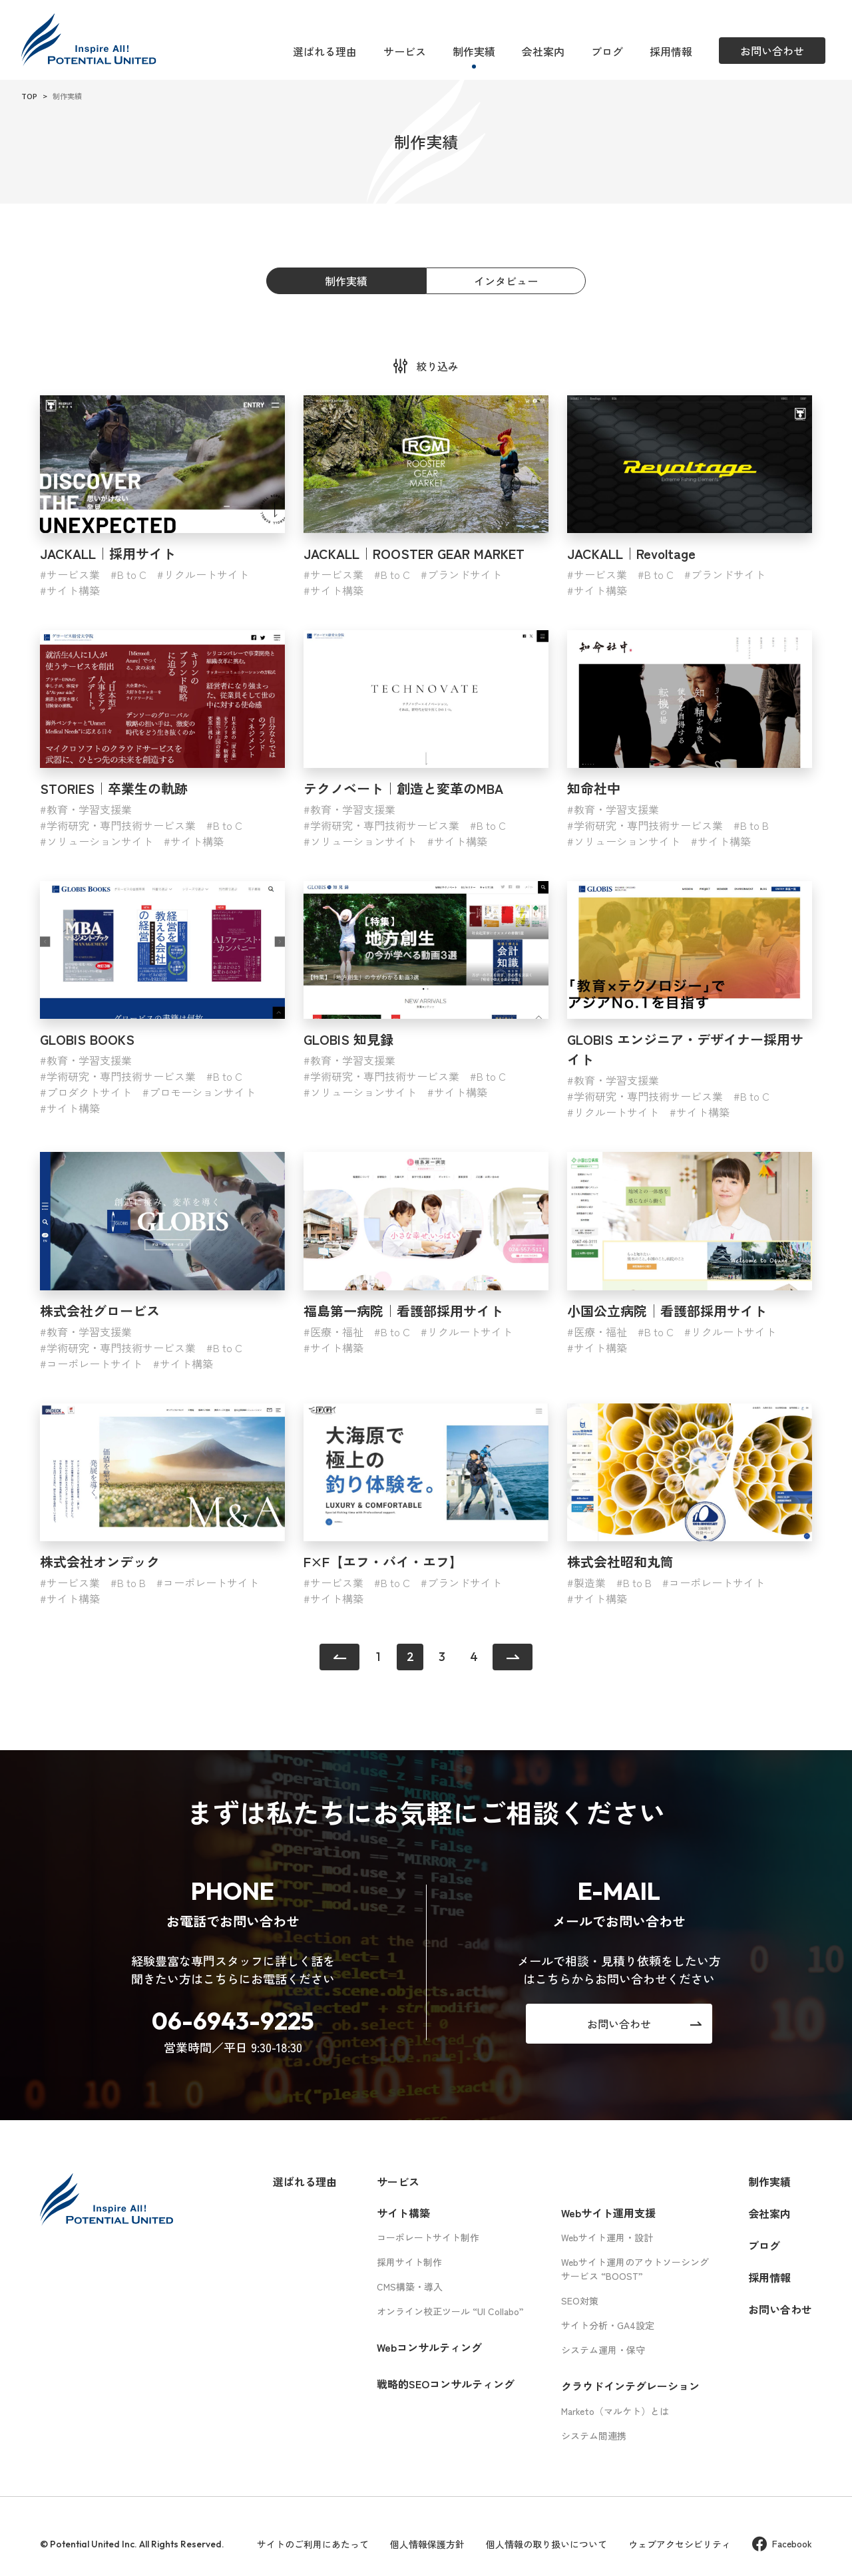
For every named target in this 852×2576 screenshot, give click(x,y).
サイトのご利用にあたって (313, 2544)
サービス (404, 51)
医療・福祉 (336, 1332)
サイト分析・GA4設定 (607, 2325)
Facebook (782, 2543)
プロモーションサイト (202, 1092)
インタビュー (506, 281)
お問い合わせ (780, 2309)
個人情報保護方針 (427, 2544)
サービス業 (73, 574)
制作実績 (474, 51)
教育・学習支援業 (89, 809)
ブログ (607, 51)
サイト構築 (73, 590)
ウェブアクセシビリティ (679, 2544)
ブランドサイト (464, 574)
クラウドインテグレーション (630, 2386)
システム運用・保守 (603, 2349)
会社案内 (543, 51)
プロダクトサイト (89, 1092)
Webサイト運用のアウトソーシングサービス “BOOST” (635, 2269)
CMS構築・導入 (410, 2286)
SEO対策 (579, 2300)
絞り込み (437, 366)
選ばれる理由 (325, 51)
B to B (754, 825)
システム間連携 (593, 2435)
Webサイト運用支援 (608, 2213)
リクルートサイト (206, 574)
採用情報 (671, 51)
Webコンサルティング (429, 2347)
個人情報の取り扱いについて (546, 2544)
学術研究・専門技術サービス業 (121, 825)
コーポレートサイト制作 (428, 2237)
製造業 (590, 1582)
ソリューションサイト (100, 841)
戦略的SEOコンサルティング (446, 2384)
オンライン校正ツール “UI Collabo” (450, 2311)
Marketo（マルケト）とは (615, 2411)
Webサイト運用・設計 (607, 2237)
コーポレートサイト (94, 1364)
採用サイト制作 (409, 2262)
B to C (131, 574)
